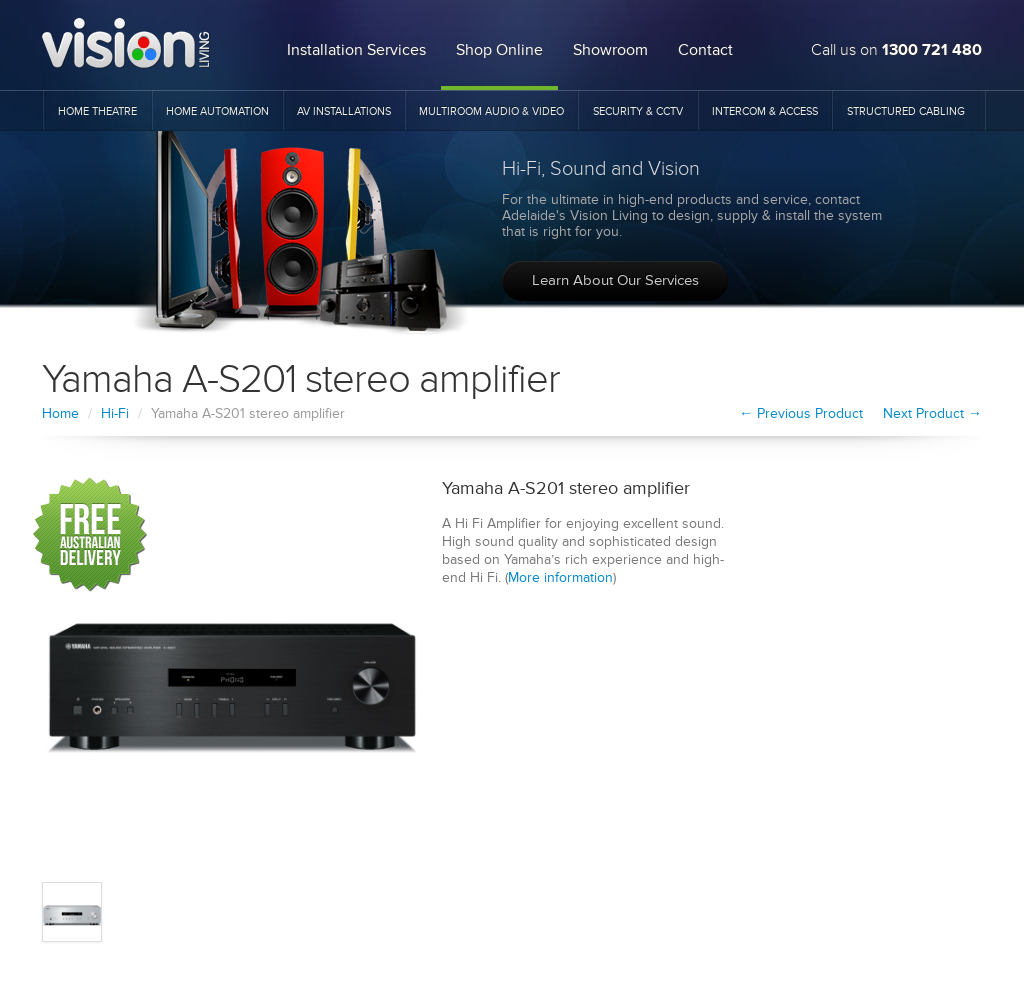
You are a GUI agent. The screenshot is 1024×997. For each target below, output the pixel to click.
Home (60, 413)
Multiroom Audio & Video (491, 111)
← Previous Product (801, 413)
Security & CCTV (638, 111)
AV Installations (344, 111)
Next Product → (932, 413)
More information (560, 577)
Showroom (610, 50)
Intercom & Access (765, 111)
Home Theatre (97, 111)
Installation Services (356, 50)
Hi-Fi (115, 413)
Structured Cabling (906, 111)
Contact (705, 50)
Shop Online (499, 50)
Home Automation (217, 111)
